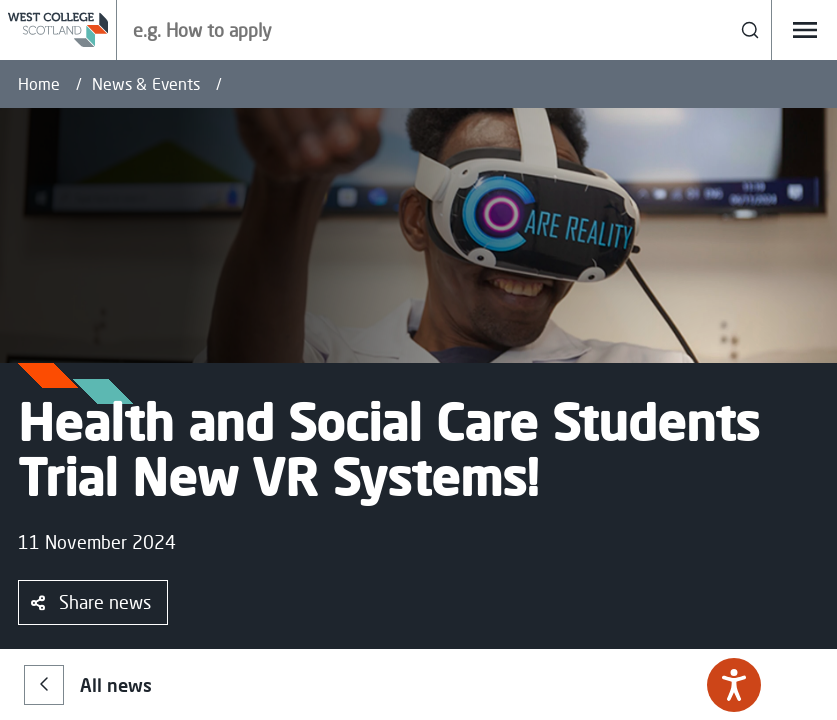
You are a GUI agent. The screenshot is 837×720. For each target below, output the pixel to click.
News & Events (146, 84)
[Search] (750, 30)
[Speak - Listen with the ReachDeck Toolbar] (734, 685)
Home (39, 84)
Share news (91, 602)
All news (88, 685)
